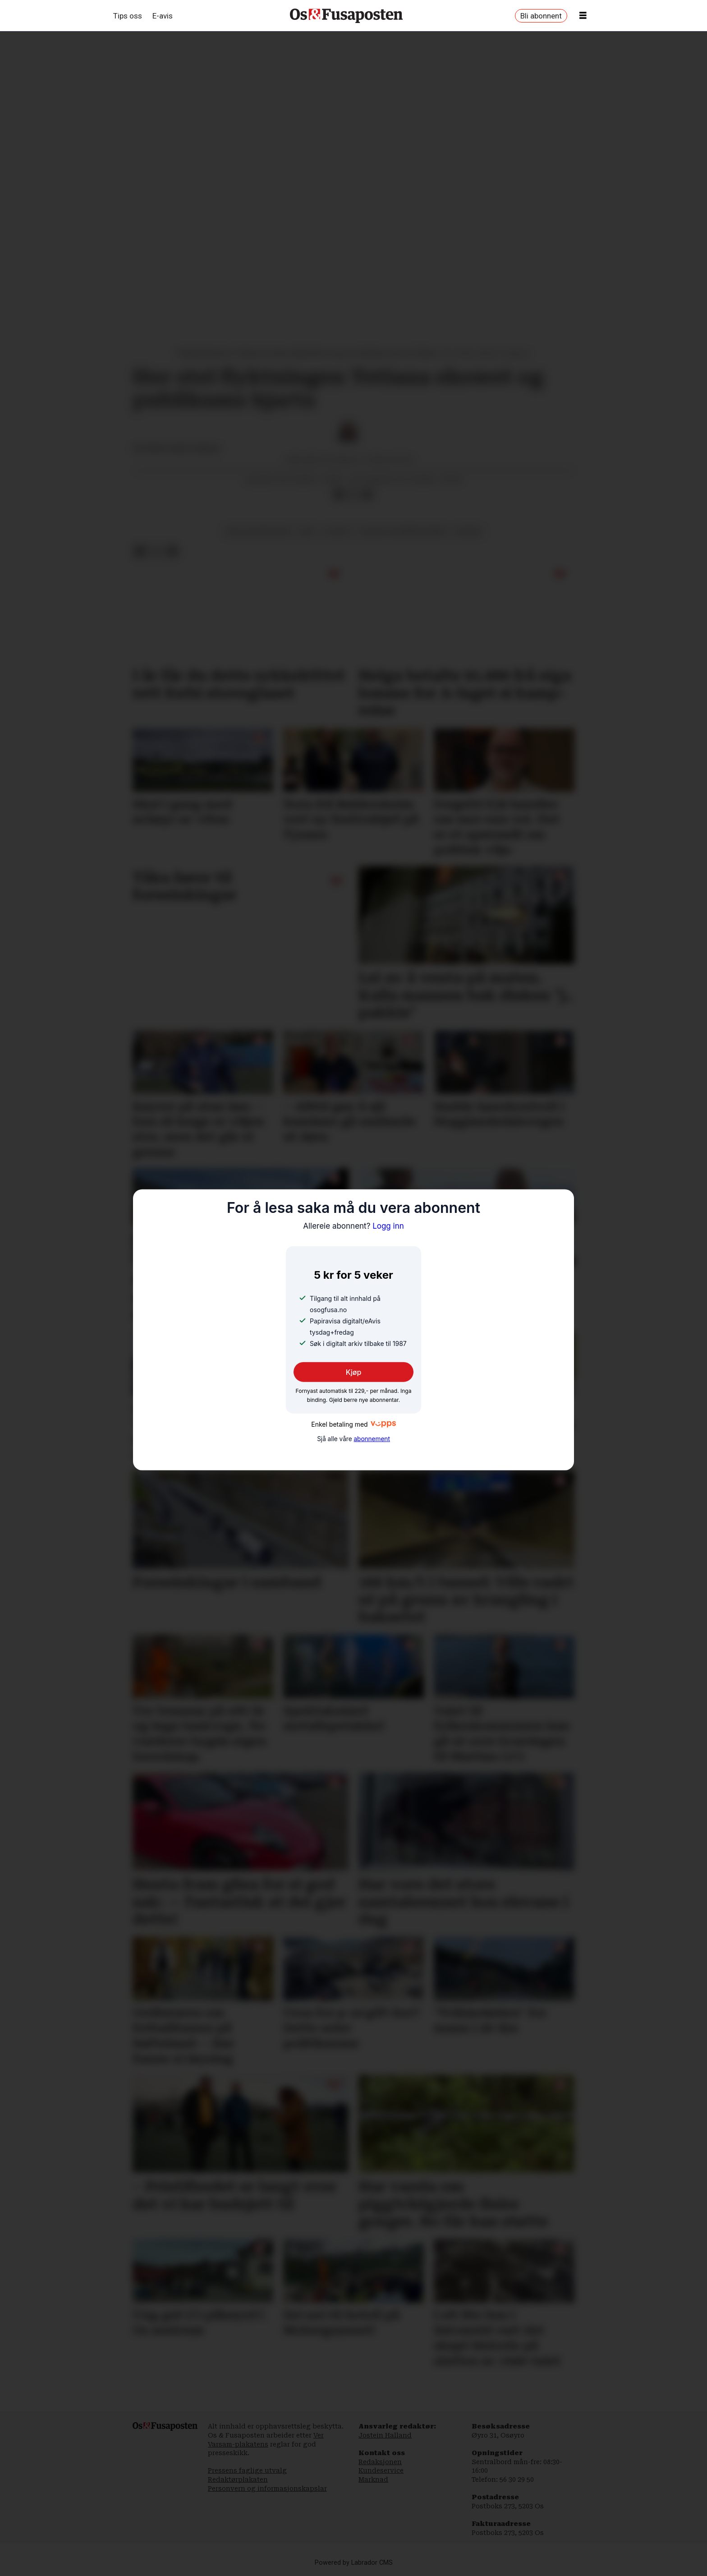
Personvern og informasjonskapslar (267, 2488)
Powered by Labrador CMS (354, 2563)
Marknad (373, 2479)
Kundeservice (381, 2470)
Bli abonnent (541, 15)
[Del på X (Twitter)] (353, 494)
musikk (468, 531)
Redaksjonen (380, 2461)
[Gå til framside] (346, 16)
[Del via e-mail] (367, 494)
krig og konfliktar (258, 531)
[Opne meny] (583, 16)
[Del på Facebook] (338, 494)
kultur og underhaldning (403, 531)
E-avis (162, 15)
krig (308, 531)
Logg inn (353, 1225)
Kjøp (354, 1372)
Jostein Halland (385, 2435)
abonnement (372, 1438)
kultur (337, 531)
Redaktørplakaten (238, 2479)
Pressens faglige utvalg (247, 2470)
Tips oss (127, 15)
